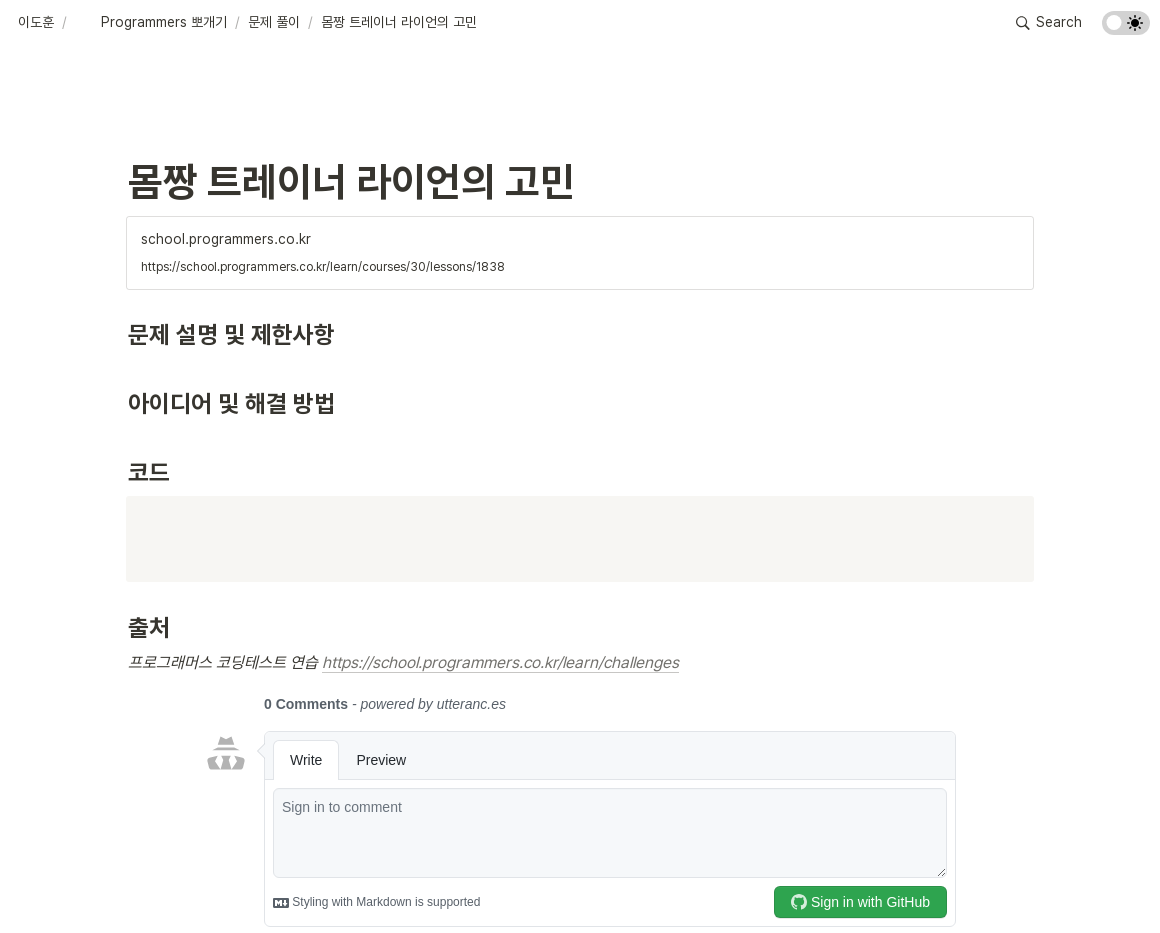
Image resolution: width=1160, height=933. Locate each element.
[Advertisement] (580, 880)
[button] (36, 23)
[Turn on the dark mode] (1126, 29)
